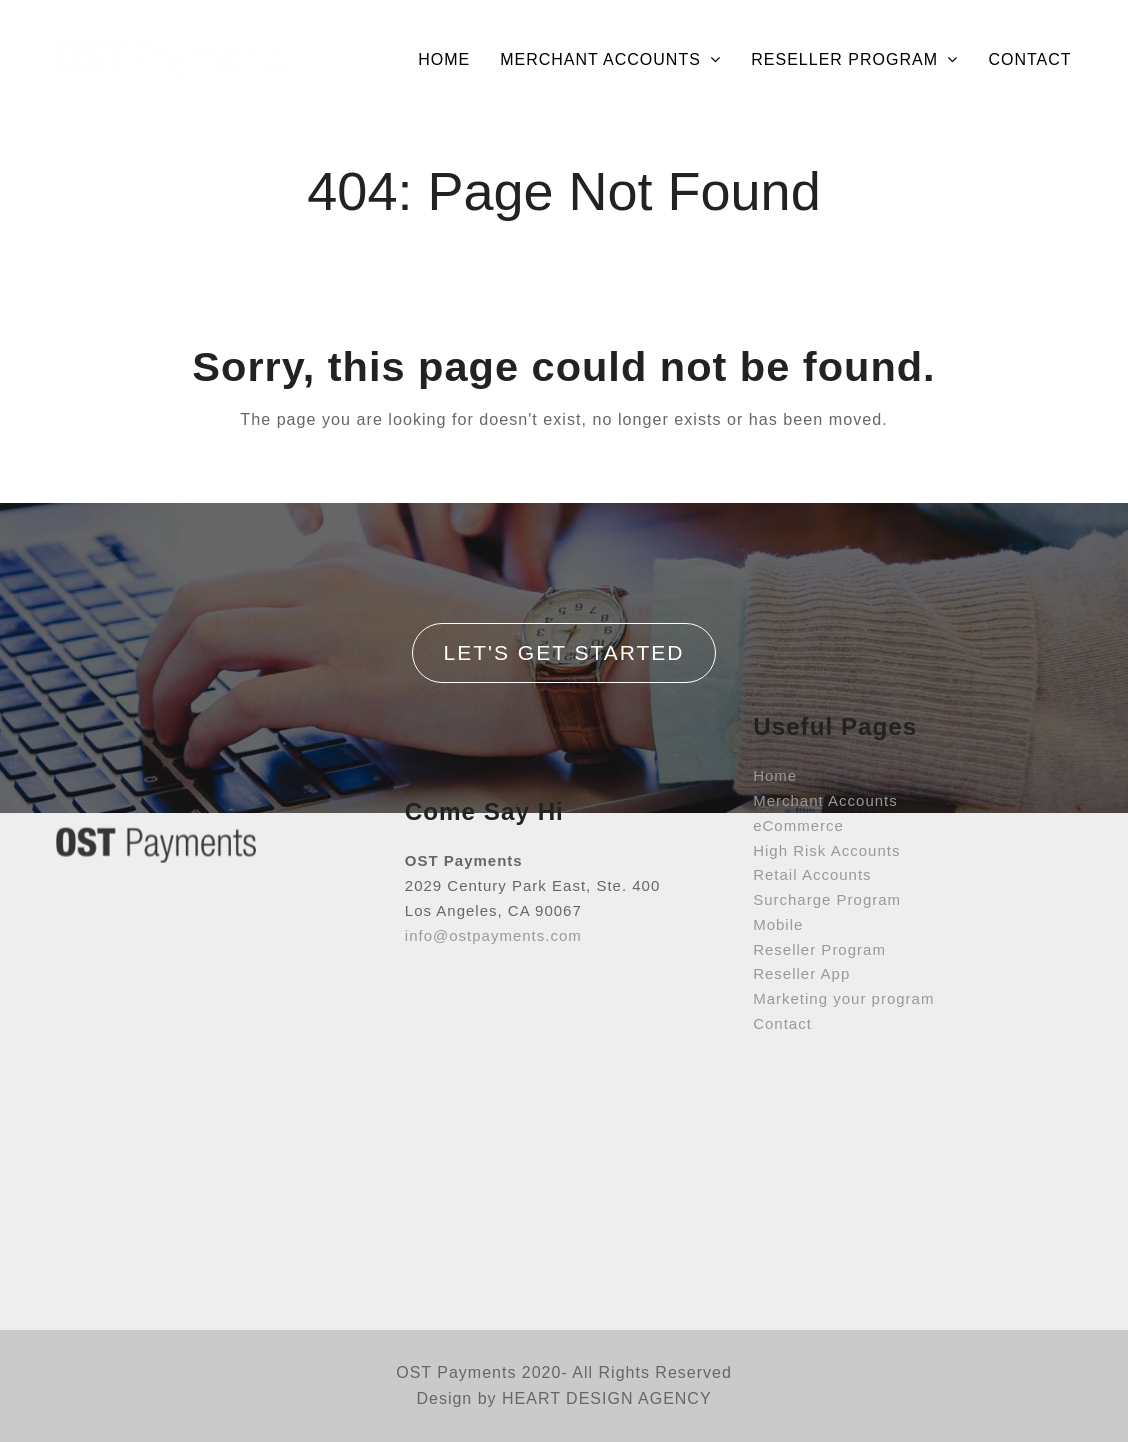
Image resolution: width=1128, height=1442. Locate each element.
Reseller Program (819, 862)
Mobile (778, 838)
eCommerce (798, 739)
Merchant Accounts (825, 714)
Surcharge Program (827, 813)
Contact (782, 937)
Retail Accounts (812, 788)
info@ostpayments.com (493, 885)
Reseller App (801, 887)
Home (775, 689)
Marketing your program (843, 912)
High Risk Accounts (826, 763)
